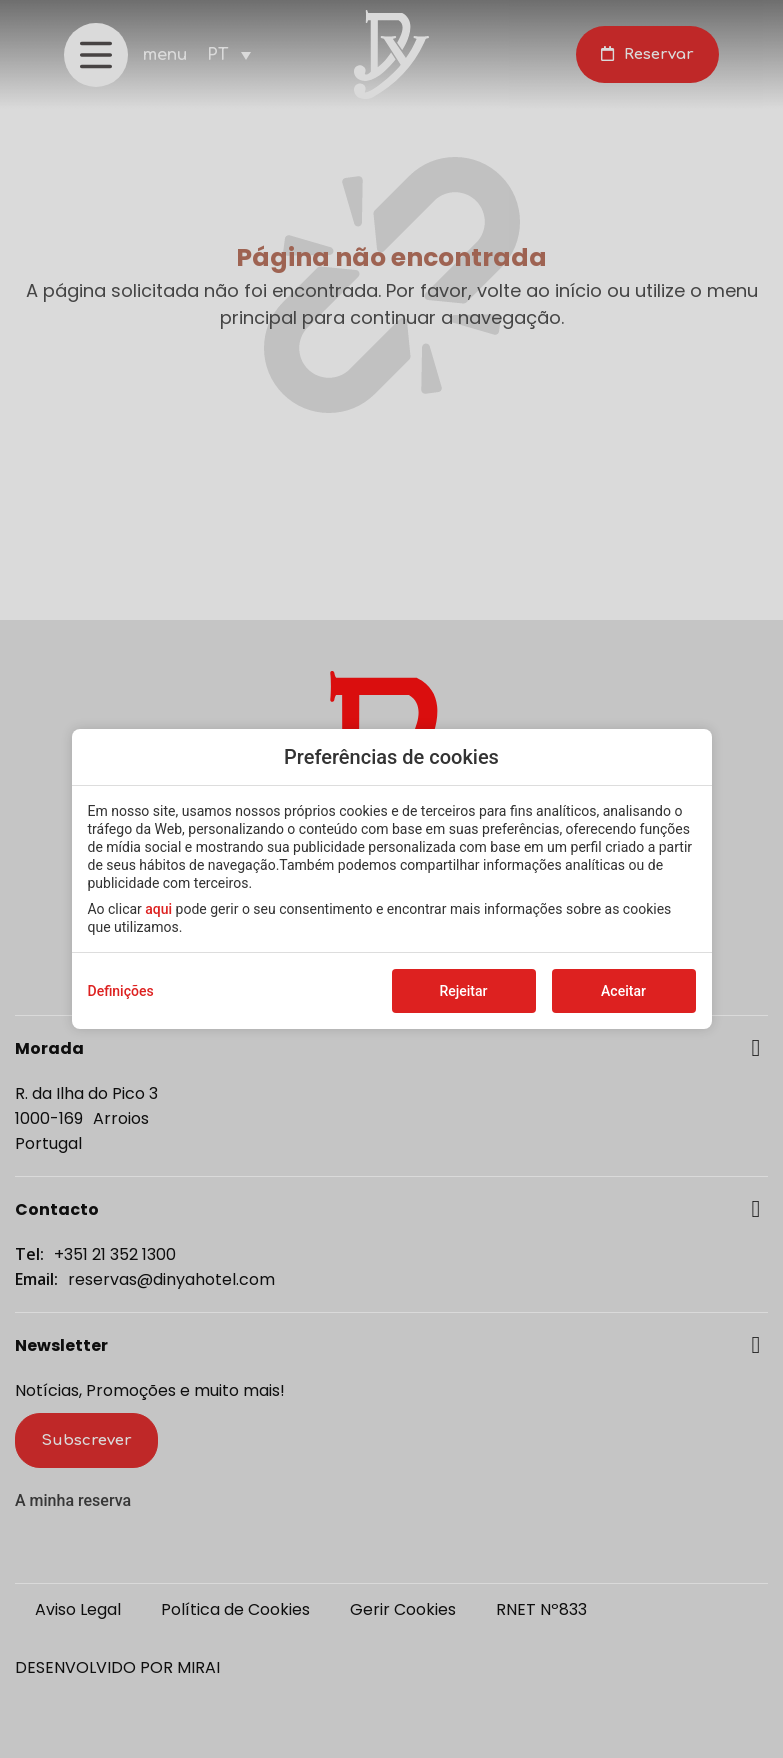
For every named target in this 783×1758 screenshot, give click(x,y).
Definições (121, 991)
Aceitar (623, 991)
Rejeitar (463, 991)
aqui (158, 909)
